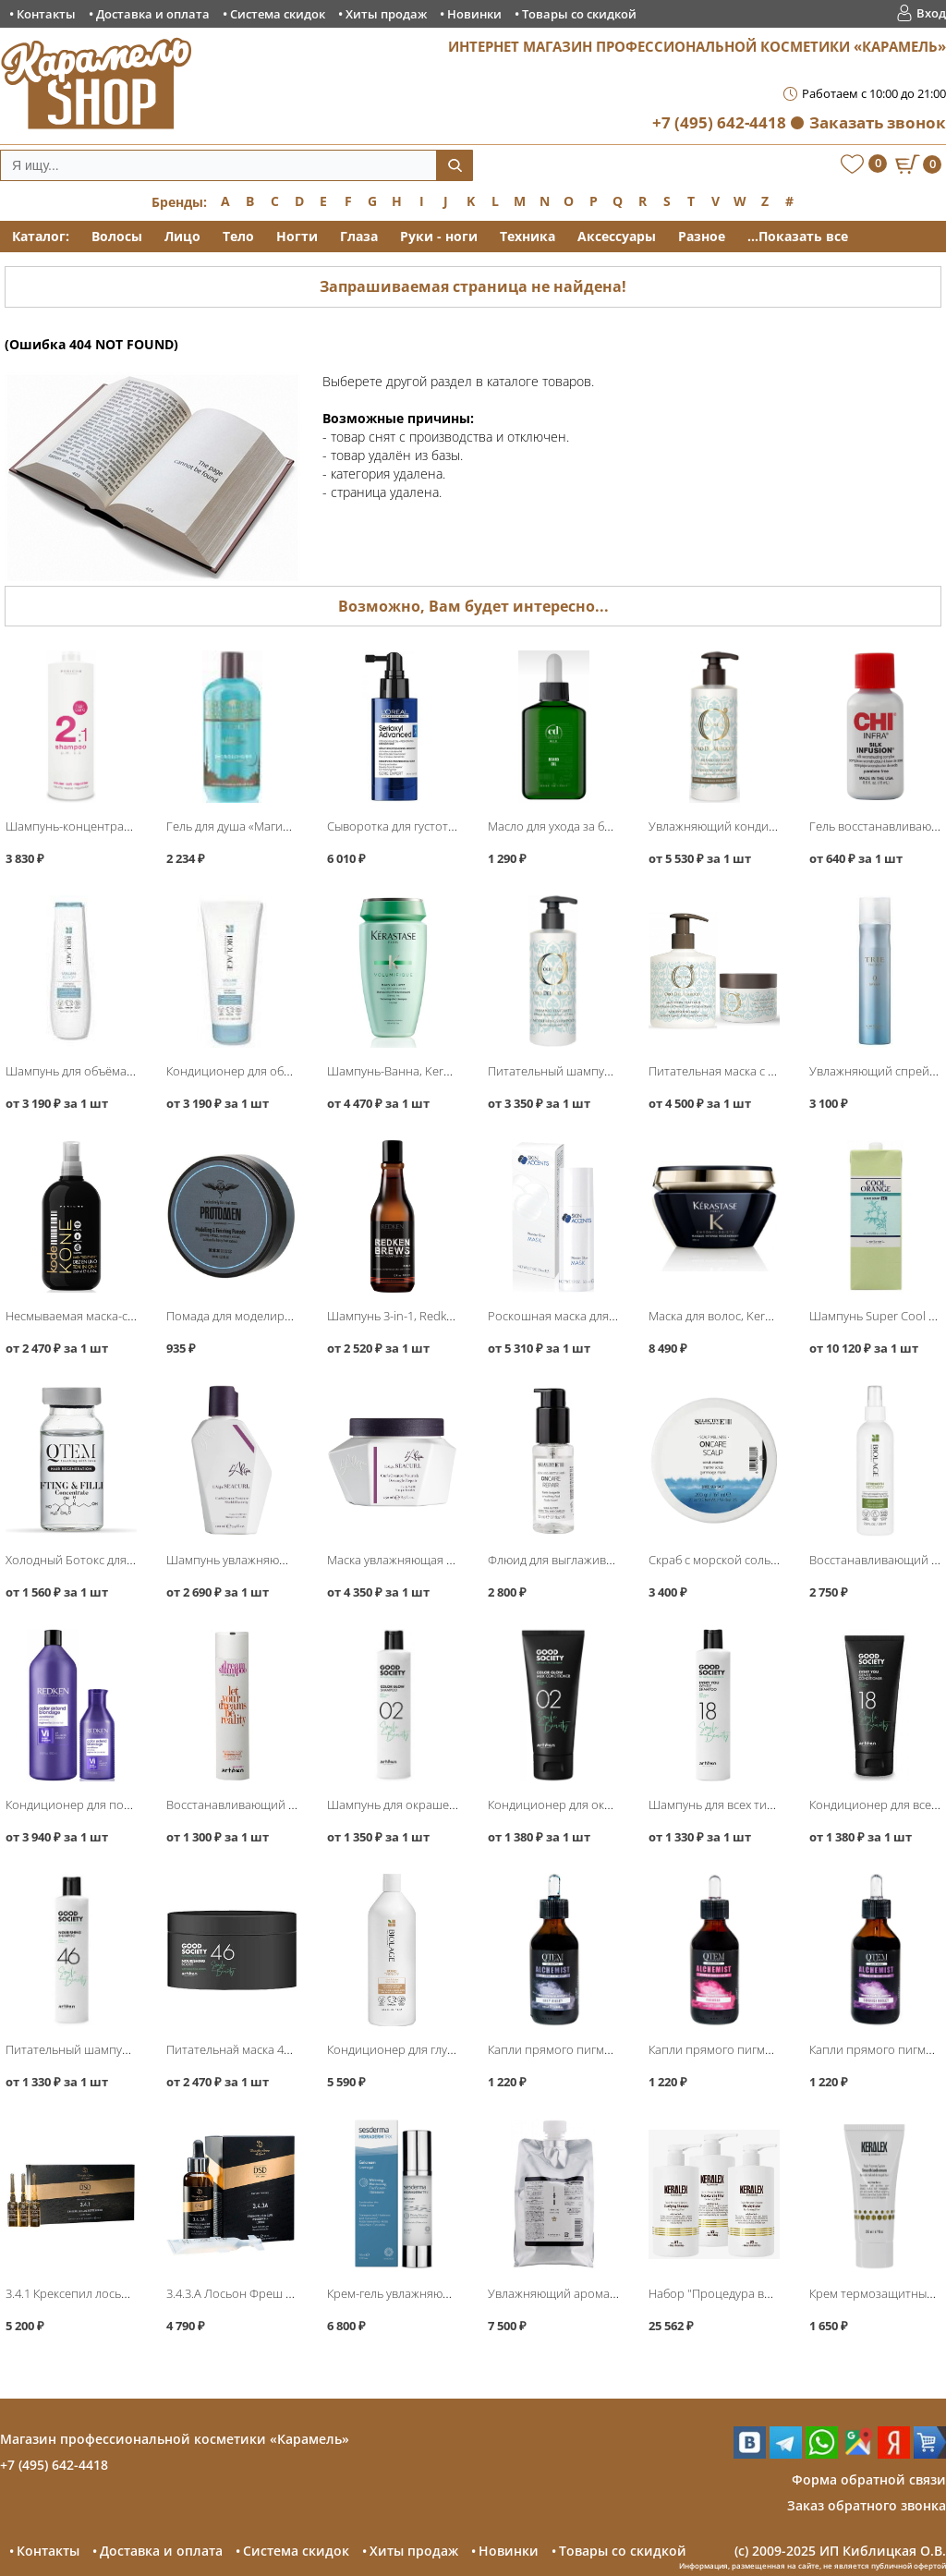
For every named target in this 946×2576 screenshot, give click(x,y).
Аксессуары (616, 236)
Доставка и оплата (153, 14)
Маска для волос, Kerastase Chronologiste (764, 1315)
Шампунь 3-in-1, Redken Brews (411, 1315)
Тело (238, 236)
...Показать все (797, 236)
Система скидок (277, 14)
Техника (527, 236)
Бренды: (179, 202)
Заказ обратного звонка (866, 2505)
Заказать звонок (877, 122)
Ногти (297, 236)
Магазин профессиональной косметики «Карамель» (174, 2439)
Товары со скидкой (579, 14)
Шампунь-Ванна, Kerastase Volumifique (436, 1071)
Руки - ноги (439, 236)
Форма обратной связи (869, 2479)
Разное (701, 236)
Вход (931, 13)
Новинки (474, 14)
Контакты (46, 14)
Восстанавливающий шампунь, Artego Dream (293, 1804)
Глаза (359, 236)
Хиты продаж (386, 14)
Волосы (116, 236)
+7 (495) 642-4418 (719, 122)
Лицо (182, 236)
